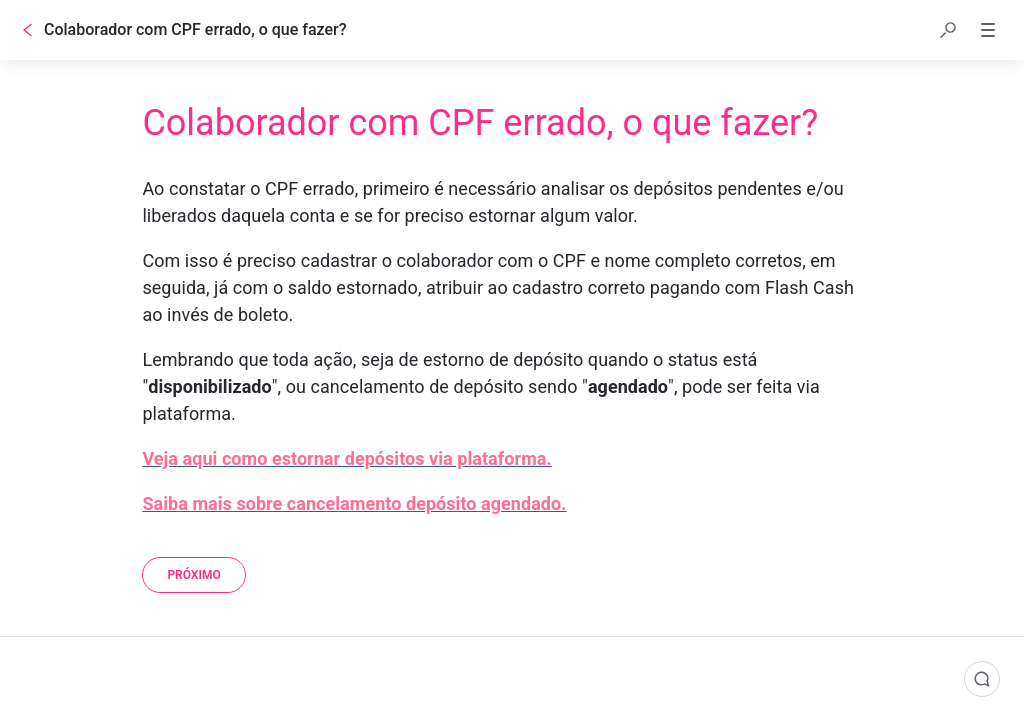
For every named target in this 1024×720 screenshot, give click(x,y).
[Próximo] (193, 575)
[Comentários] (982, 679)
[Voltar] (28, 30)
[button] (948, 30)
